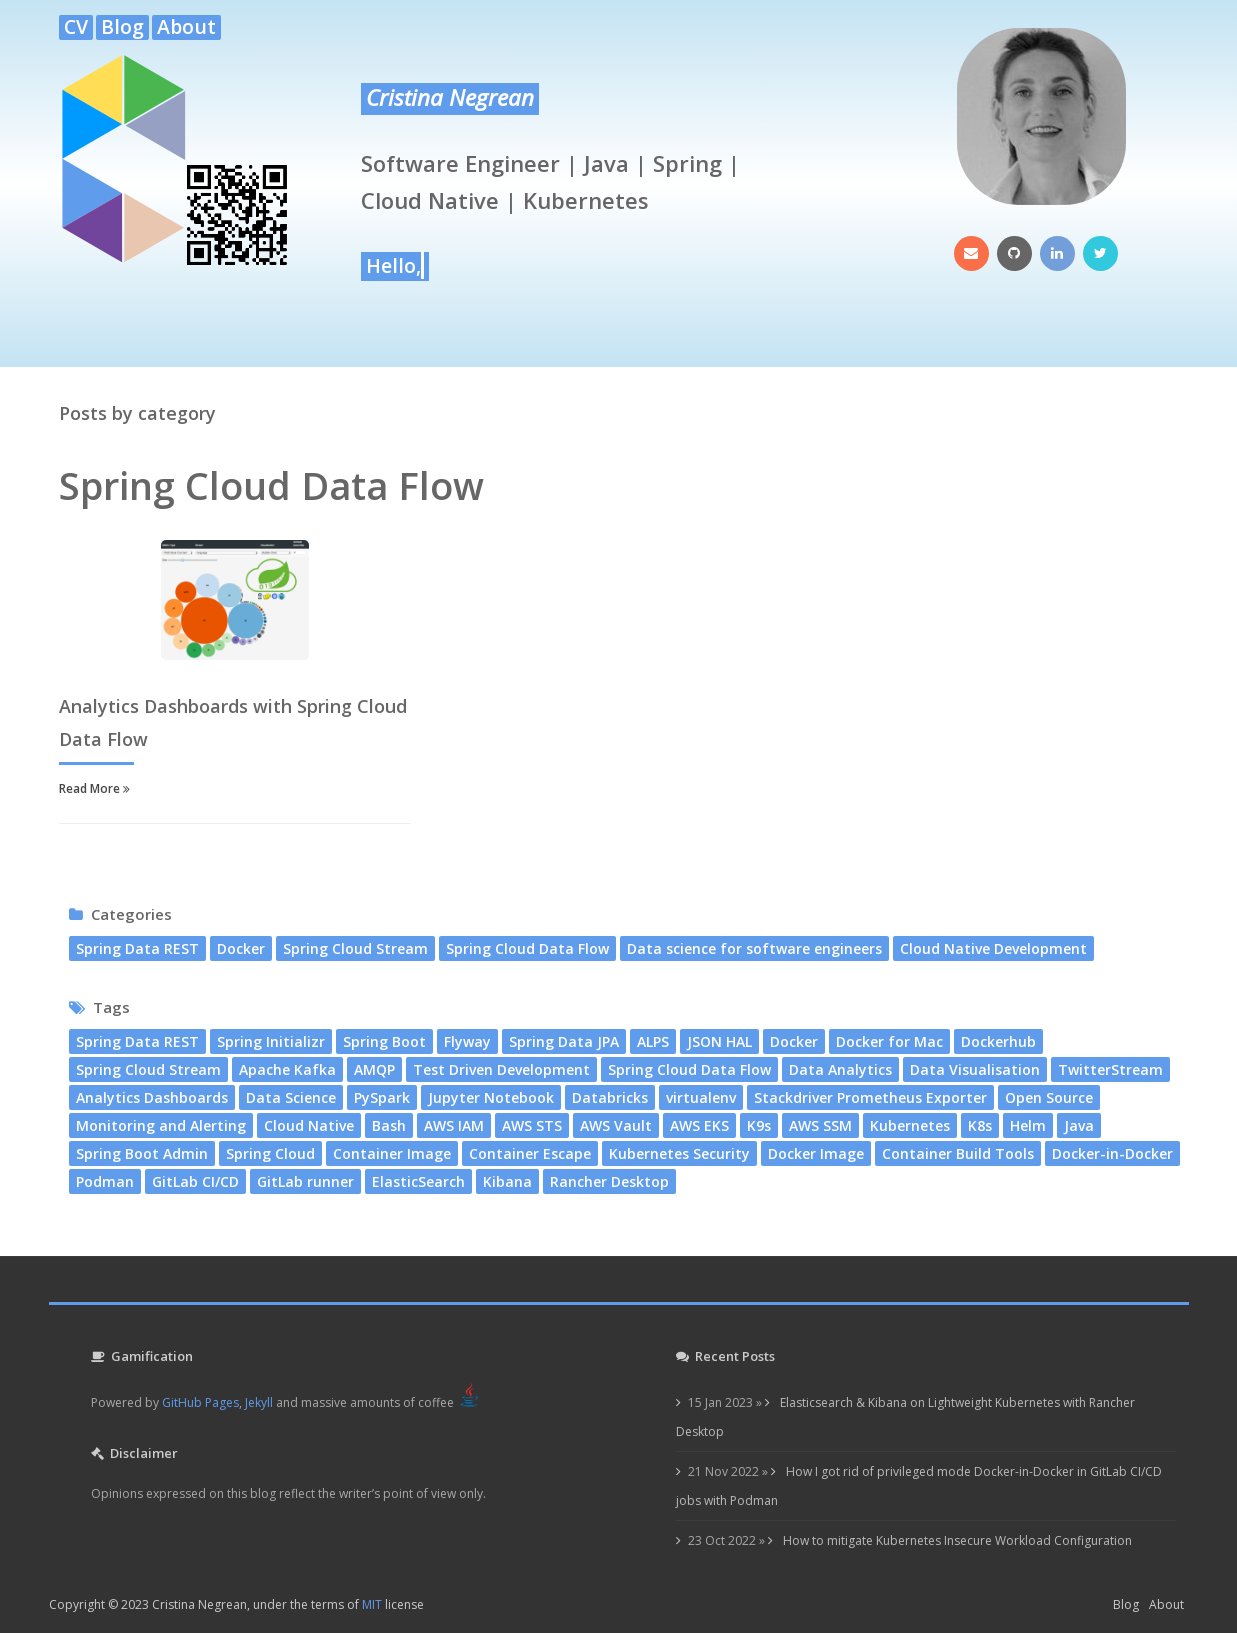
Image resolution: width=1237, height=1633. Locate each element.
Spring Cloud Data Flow (527, 948)
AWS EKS (699, 1125)
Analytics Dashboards (152, 1097)
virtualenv (701, 1097)
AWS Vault (616, 1125)
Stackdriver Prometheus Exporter (870, 1097)
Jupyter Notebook (491, 1097)
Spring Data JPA (564, 1041)
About (186, 27)
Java (1079, 1125)
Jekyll (259, 1402)
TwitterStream (1110, 1069)
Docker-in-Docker (1112, 1153)
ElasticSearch (418, 1181)
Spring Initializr (271, 1041)
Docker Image (816, 1153)
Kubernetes (910, 1125)
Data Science (291, 1097)
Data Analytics (840, 1069)
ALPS (653, 1041)
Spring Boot (384, 1041)
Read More (94, 788)
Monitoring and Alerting (161, 1125)
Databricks (610, 1097)
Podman (105, 1181)
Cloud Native (309, 1125)
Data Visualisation (975, 1069)
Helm (1028, 1125)
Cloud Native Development (993, 948)
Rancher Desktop (609, 1181)
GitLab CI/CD (195, 1181)
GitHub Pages (200, 1402)
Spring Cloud (270, 1153)
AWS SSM (820, 1125)
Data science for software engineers (754, 948)
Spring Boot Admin (142, 1153)
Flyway (467, 1041)
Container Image (392, 1153)
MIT (372, 1604)
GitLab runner (305, 1181)
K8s (980, 1125)
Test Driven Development (501, 1069)
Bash (389, 1125)
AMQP (374, 1069)
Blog (122, 27)
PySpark (382, 1097)
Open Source (1049, 1097)
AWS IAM (454, 1125)
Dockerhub (998, 1041)
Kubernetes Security (679, 1153)
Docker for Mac (889, 1041)
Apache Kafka (287, 1069)
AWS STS (532, 1125)
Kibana (507, 1181)
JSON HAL (719, 1041)
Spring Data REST (137, 948)
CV (76, 27)
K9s (759, 1125)
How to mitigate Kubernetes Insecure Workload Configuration (956, 1540)
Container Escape (530, 1153)
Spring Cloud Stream (355, 948)
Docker (241, 948)
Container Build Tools (958, 1153)
